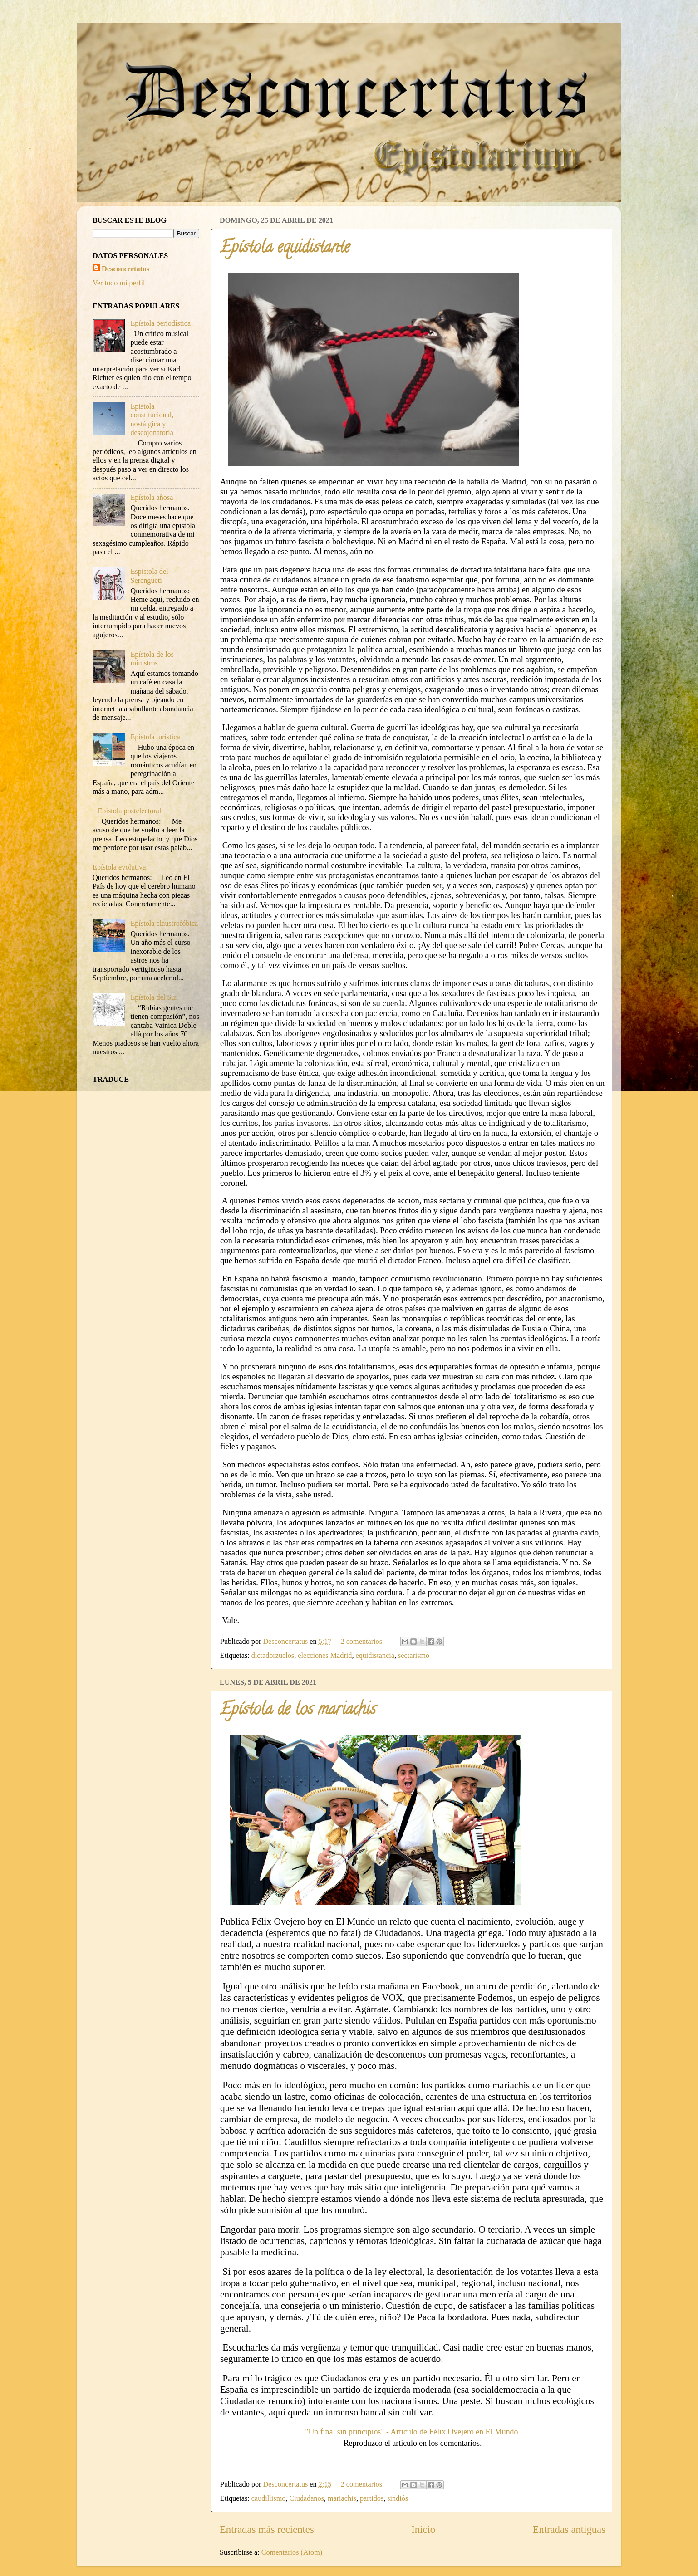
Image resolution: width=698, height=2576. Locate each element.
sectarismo (413, 1656)
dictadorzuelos (272, 1656)
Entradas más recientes (267, 2529)
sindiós (397, 2498)
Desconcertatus (125, 269)
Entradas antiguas (568, 2529)
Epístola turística (155, 737)
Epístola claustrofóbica (164, 923)
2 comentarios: (363, 1641)
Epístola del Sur (153, 997)
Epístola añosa (151, 498)
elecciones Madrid (325, 1656)
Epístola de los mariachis (298, 1710)
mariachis (342, 2498)
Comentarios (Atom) (291, 2552)
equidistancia (374, 1656)
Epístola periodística (160, 323)
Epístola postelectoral (129, 811)
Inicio (423, 2529)
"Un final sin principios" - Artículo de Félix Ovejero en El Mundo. (412, 2431)
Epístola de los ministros (151, 658)
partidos (371, 2498)
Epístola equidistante (285, 248)
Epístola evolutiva (119, 867)
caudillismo (268, 2498)
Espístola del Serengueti (149, 575)
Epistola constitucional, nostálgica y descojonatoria (151, 419)
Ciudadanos (306, 2498)
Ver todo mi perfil (119, 283)
